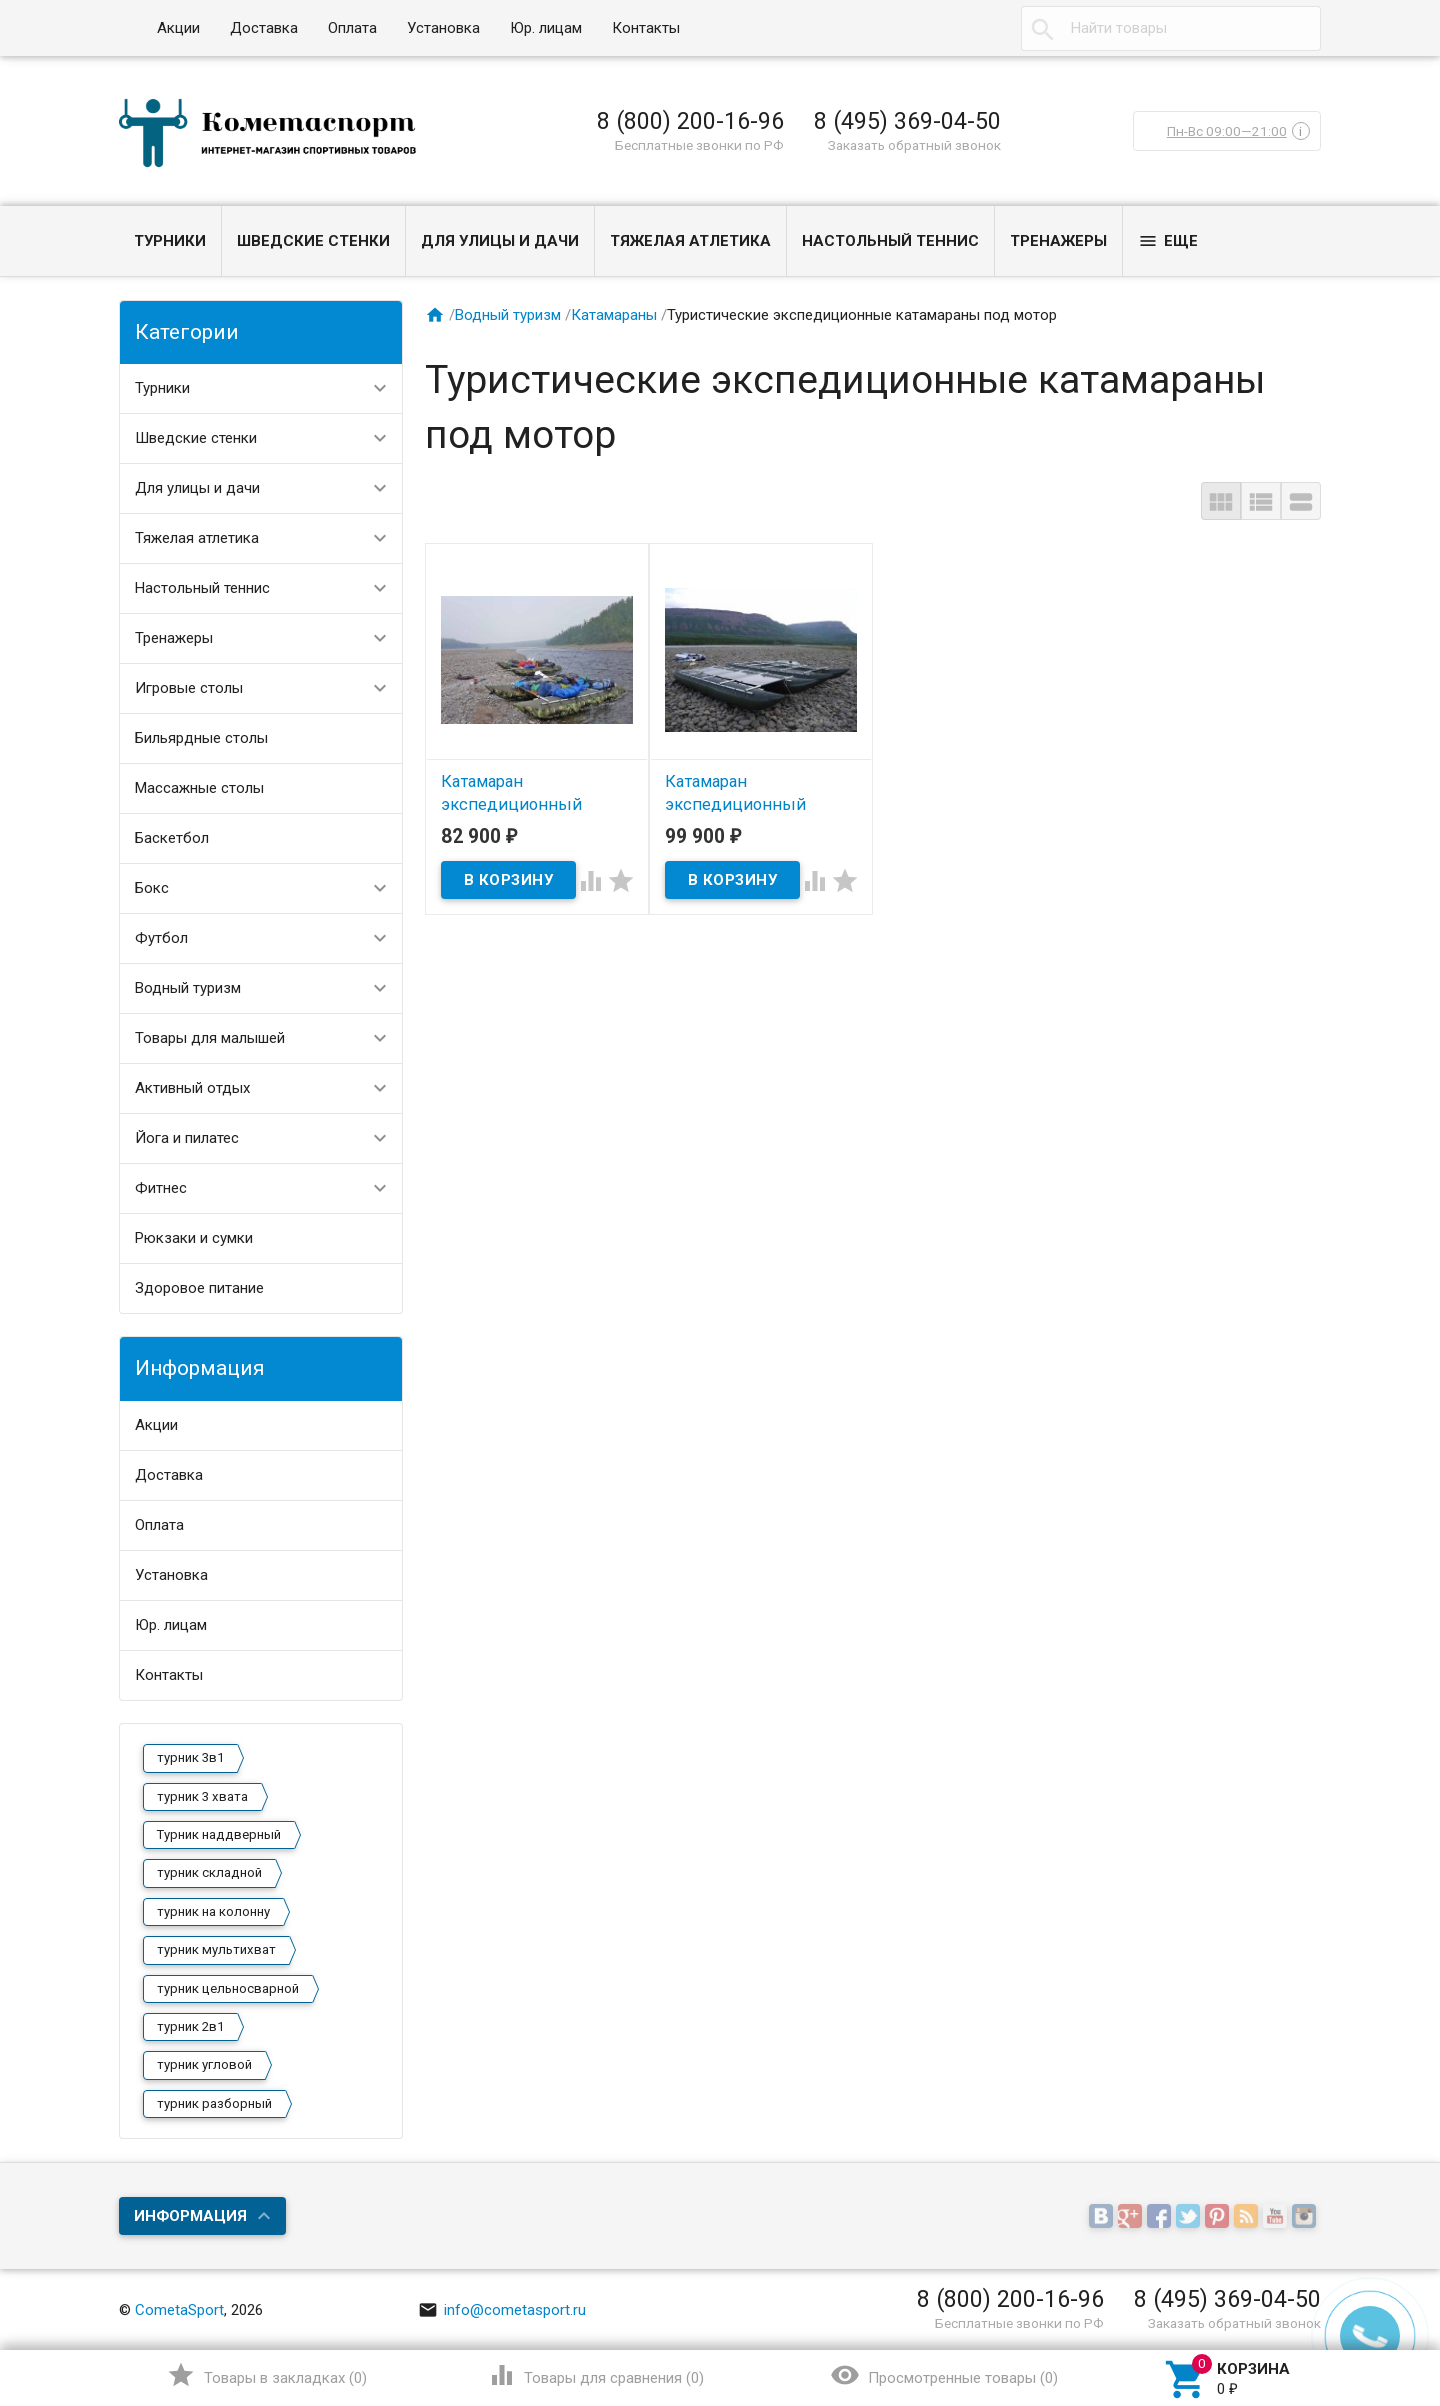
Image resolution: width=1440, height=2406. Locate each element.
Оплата (352, 28)
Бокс (152, 888)
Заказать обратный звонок (914, 145)
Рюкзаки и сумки (194, 1238)
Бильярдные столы (201, 738)
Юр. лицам (546, 28)
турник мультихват (216, 1949)
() (266, 2375)
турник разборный (214, 2103)
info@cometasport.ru (502, 2310)
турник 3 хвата (202, 1796)
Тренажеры (1058, 241)
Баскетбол (172, 838)
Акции (178, 28)
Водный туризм (188, 988)
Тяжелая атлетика (690, 241)
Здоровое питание (199, 1288)
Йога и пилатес (187, 1138)
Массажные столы (199, 788)
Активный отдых (192, 1088)
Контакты (646, 28)
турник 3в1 (190, 1757)
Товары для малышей (210, 1038)
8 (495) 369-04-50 (907, 121)
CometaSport (179, 2310)
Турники (170, 241)
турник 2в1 (190, 2026)
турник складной (209, 1872)
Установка (443, 28)
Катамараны (614, 315)
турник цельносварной (228, 1988)
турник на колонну (213, 1911)
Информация (190, 2216)
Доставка (264, 28)
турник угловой (204, 2064)
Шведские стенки (313, 241)
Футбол (161, 938)
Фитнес (161, 1188)
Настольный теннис (890, 241)
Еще (1168, 241)
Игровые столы (189, 688)
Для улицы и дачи (500, 241)
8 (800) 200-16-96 (690, 121)
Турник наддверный (219, 1834)
